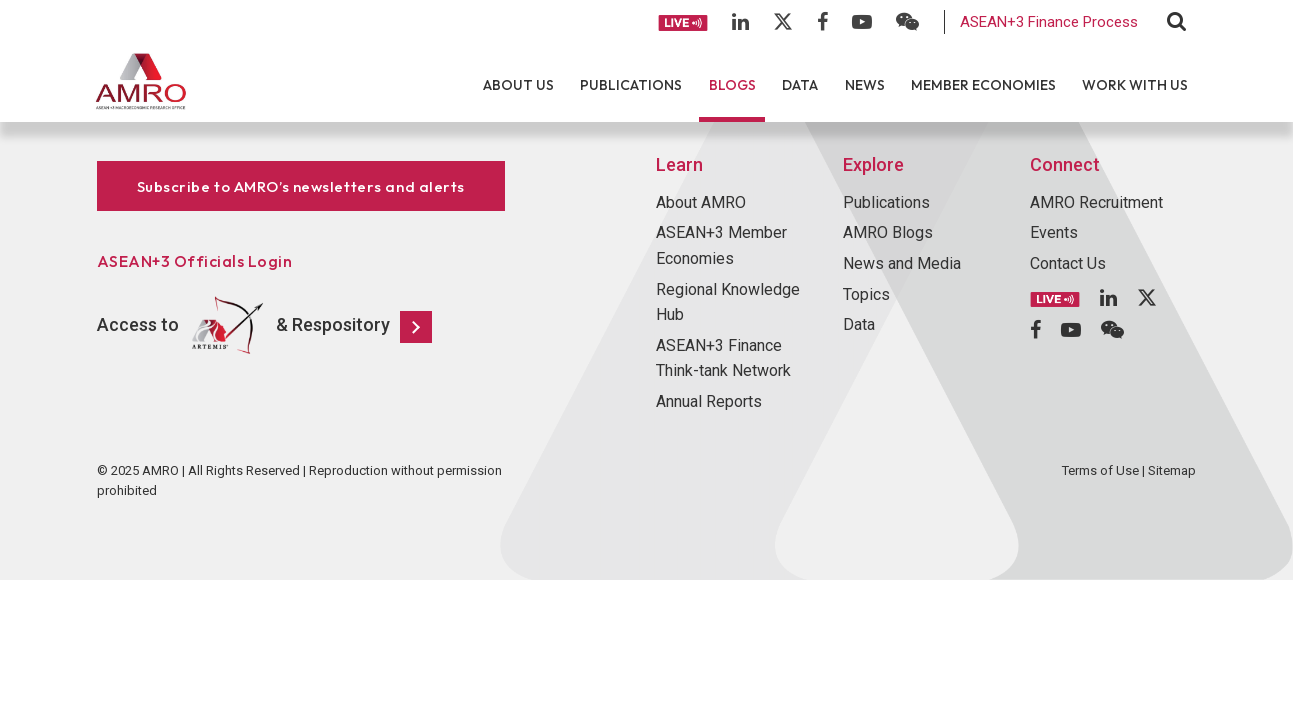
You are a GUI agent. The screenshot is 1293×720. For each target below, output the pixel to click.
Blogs (732, 85)
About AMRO (701, 202)
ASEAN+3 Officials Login (195, 261)
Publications (631, 85)
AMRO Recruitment (1096, 202)
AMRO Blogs (888, 232)
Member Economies (983, 85)
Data (800, 85)
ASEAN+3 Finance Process (1049, 22)
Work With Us (1135, 85)
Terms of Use (1100, 470)
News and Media (902, 263)
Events (1054, 232)
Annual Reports (709, 401)
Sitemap (1172, 470)
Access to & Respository (264, 326)
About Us (518, 85)
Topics (866, 294)
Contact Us (1068, 263)
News (865, 85)
